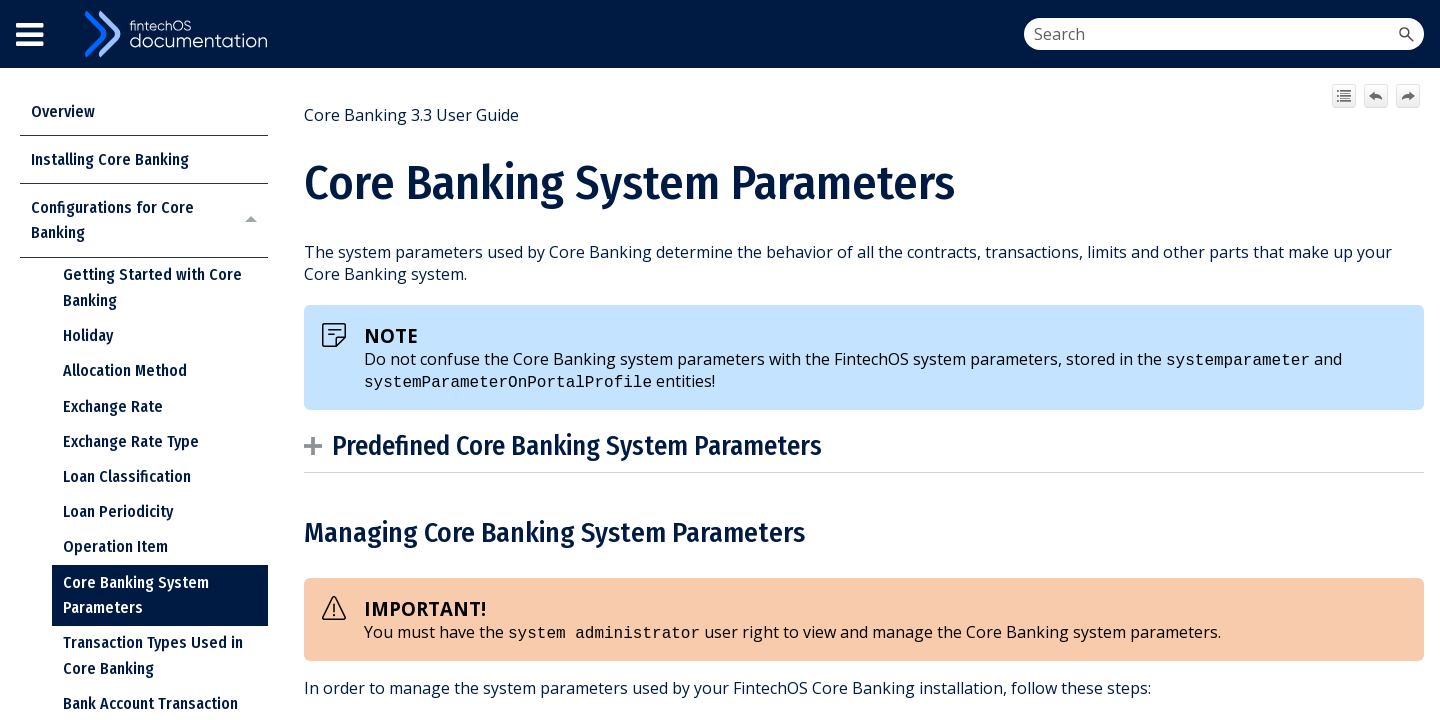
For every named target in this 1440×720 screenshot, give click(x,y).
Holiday (88, 335)
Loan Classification (127, 476)
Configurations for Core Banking (149, 220)
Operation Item (115, 546)
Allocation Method (125, 370)
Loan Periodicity (118, 511)
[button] (1406, 34)
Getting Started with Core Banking (152, 287)
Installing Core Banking (110, 159)
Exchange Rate (113, 406)
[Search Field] (1224, 34)
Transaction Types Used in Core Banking (153, 655)
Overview (63, 111)
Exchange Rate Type (131, 441)
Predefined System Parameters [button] (568, 446)
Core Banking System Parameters (136, 595)
